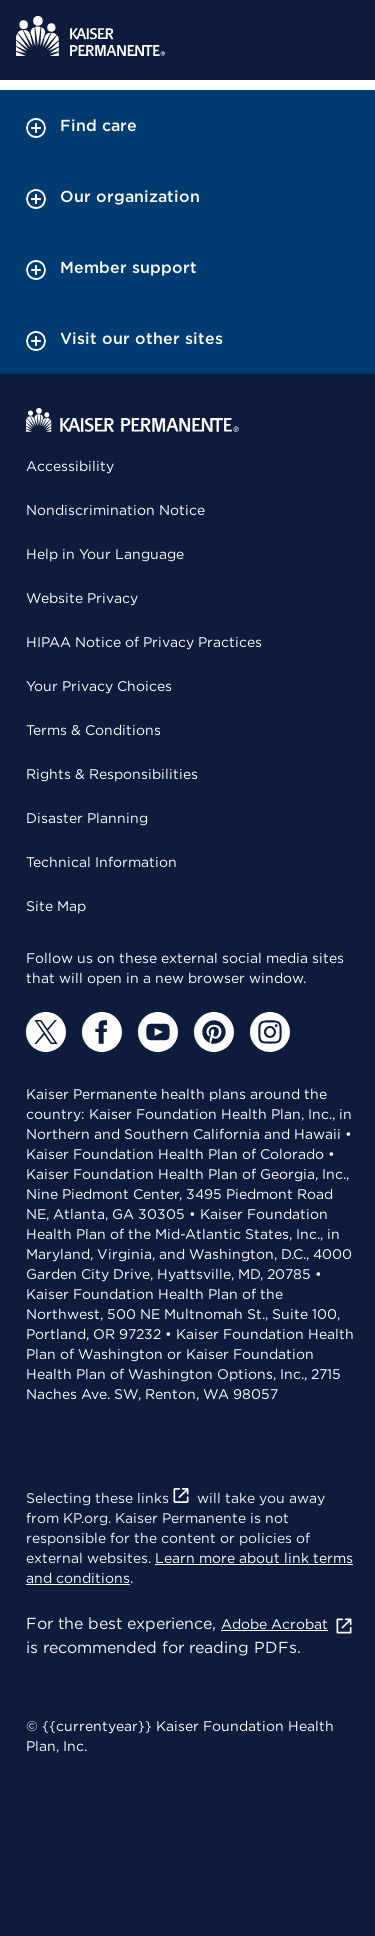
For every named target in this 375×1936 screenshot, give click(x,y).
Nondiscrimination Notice (115, 510)
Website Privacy (82, 598)
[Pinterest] (214, 1032)
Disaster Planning (87, 818)
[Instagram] (270, 1032)
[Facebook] (102, 1032)
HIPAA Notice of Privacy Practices (144, 642)
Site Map (56, 906)
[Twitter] (46, 1032)
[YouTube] (158, 1032)
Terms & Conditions (93, 730)
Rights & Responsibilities (112, 774)
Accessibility (70, 466)
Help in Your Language (105, 554)
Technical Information (101, 862)
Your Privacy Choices (99, 686)
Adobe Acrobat (287, 1624)
